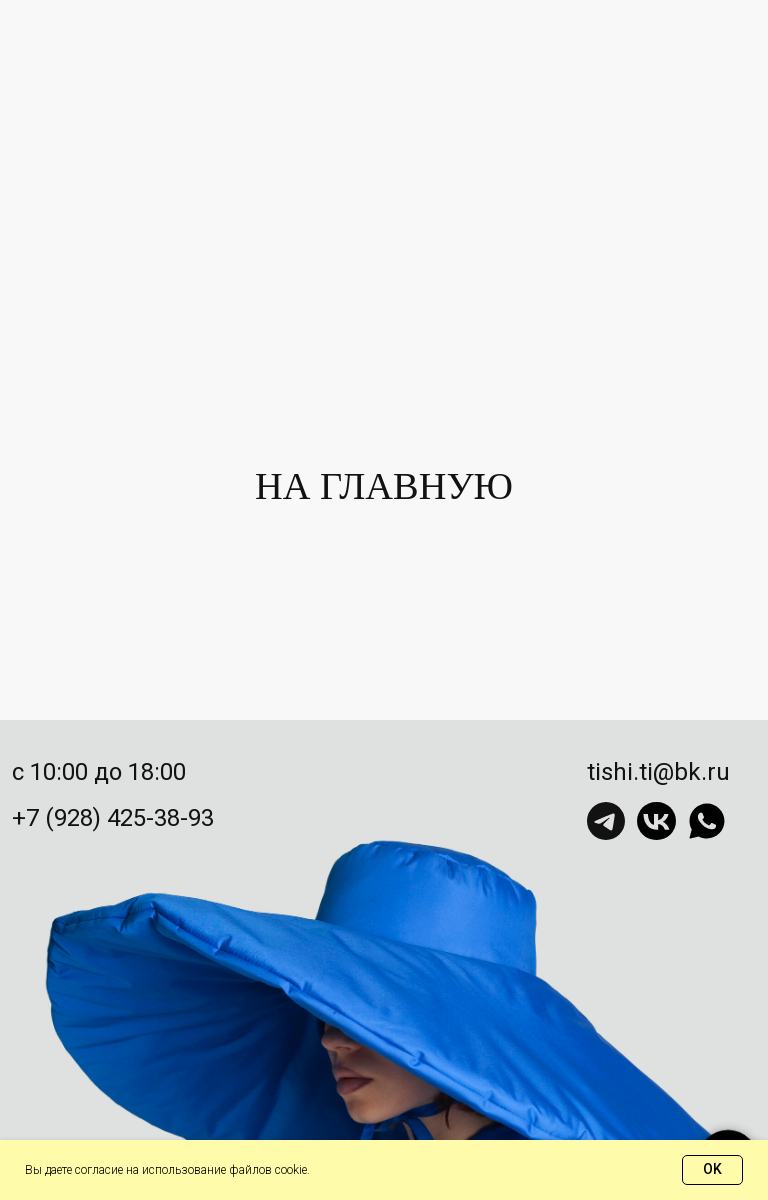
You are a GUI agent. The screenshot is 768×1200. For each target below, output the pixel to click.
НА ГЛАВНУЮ (384, 486)
